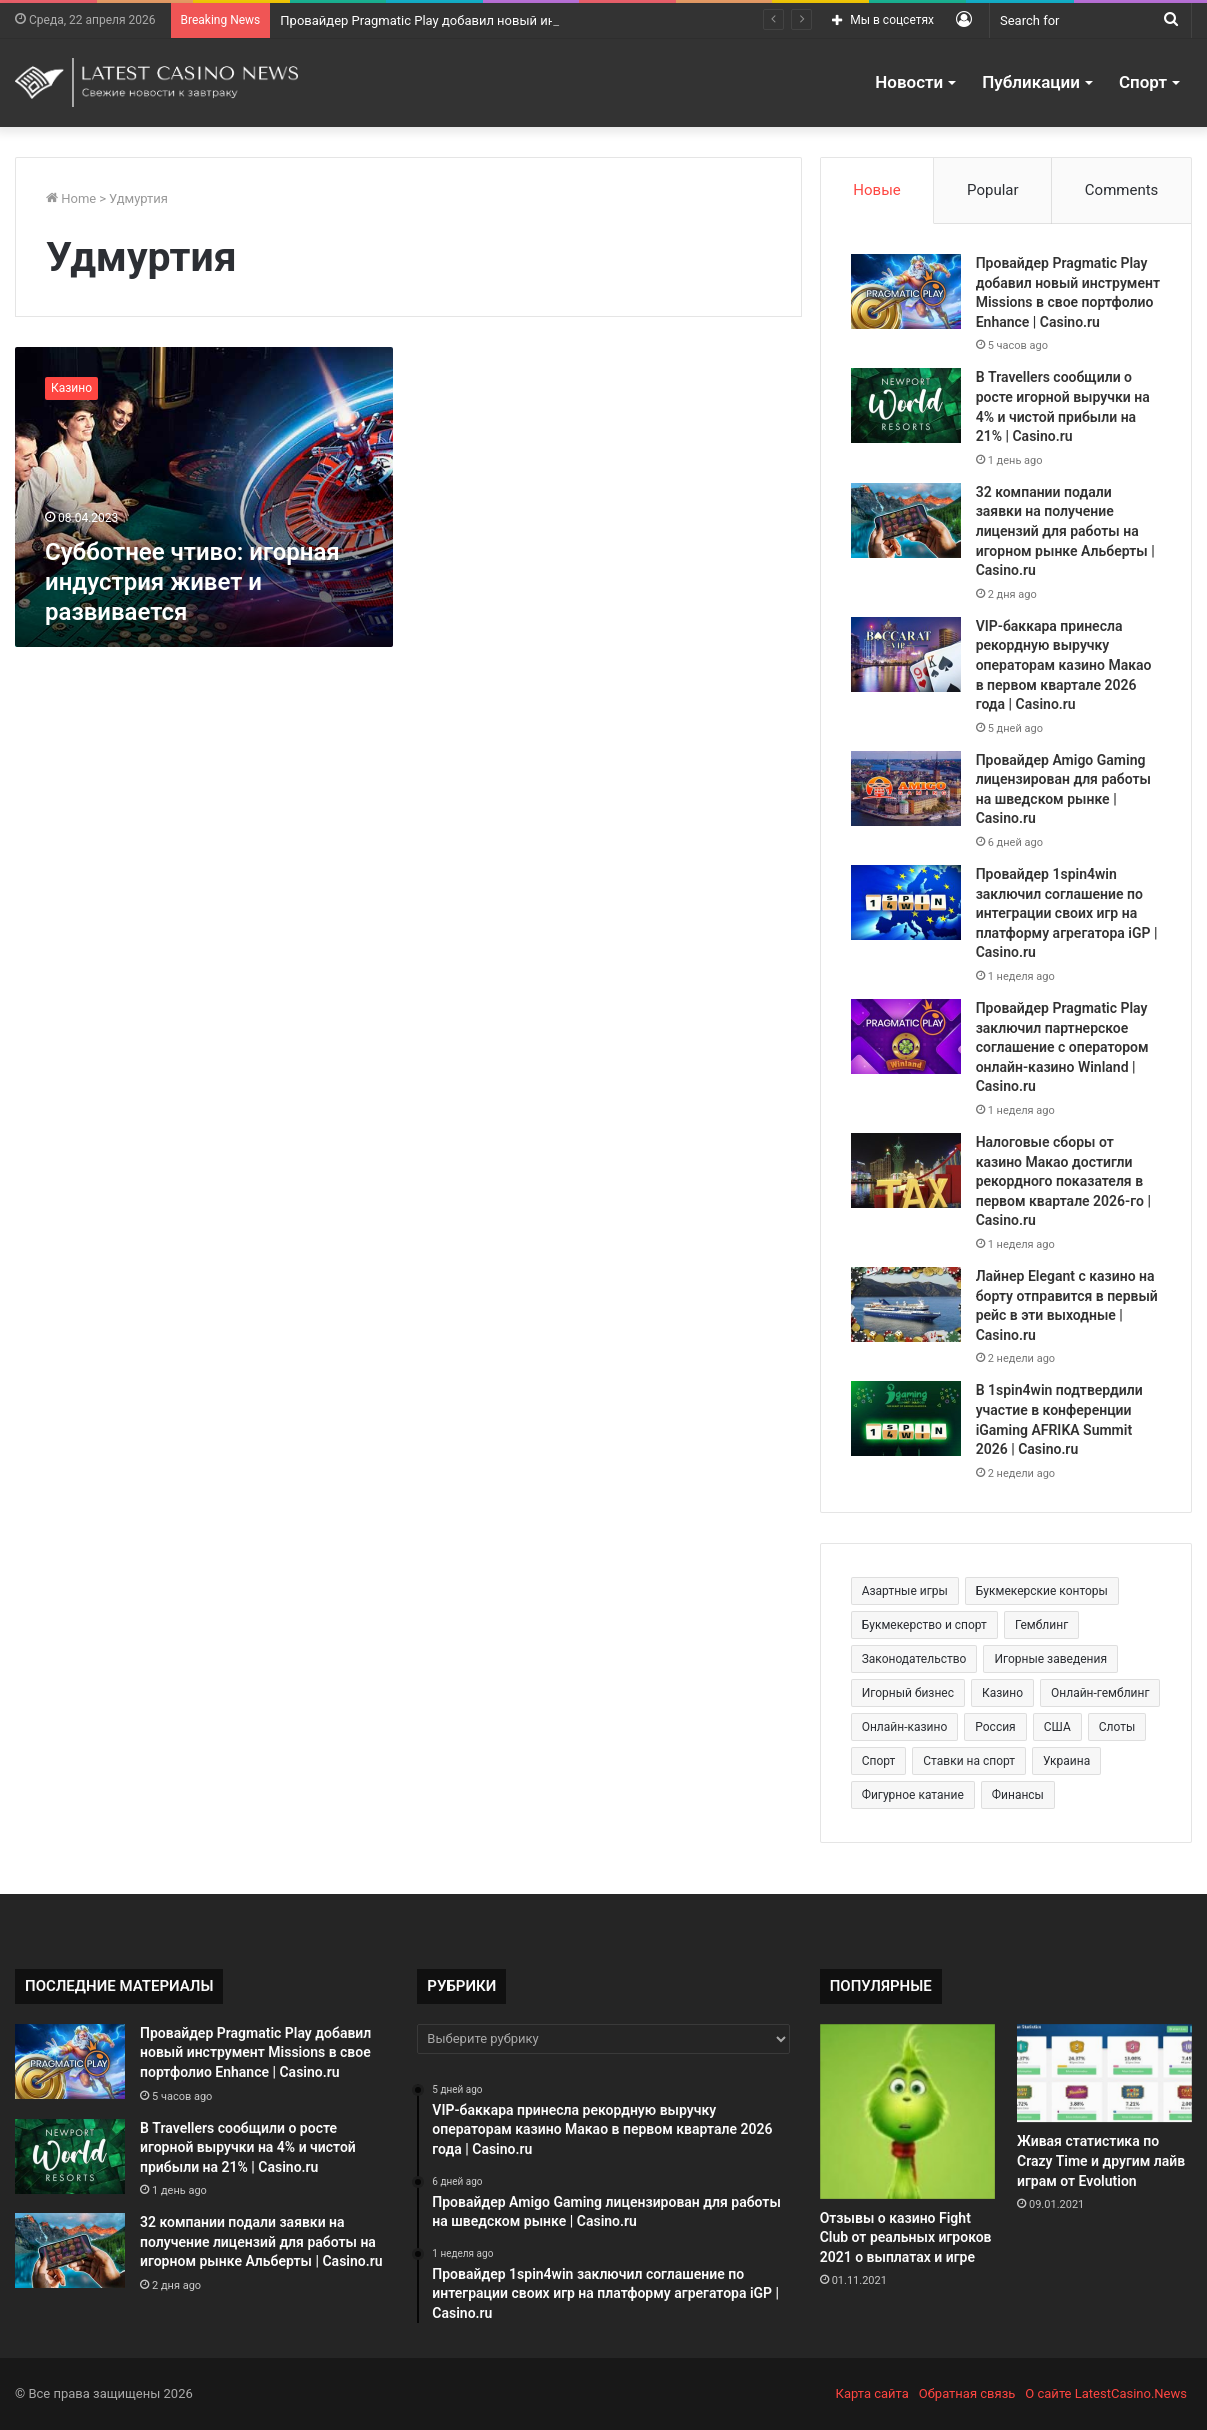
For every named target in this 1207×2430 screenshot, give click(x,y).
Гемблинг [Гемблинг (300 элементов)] (1041, 1625)
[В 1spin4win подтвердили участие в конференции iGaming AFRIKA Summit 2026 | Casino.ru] (906, 1418)
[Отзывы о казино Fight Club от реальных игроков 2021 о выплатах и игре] (907, 2111)
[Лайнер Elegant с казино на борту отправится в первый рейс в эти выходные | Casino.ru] (906, 1304)
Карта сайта (872, 2393)
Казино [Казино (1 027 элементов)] (1002, 1693)
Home (71, 198)
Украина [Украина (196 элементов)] (1066, 1761)
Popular (993, 190)
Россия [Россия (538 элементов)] (995, 1727)
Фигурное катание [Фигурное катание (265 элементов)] (913, 1795)
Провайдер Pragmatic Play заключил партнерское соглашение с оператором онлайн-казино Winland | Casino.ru (1062, 1047)
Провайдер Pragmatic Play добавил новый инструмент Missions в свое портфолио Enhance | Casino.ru (255, 2052)
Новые (876, 190)
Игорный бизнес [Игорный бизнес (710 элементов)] (908, 1693)
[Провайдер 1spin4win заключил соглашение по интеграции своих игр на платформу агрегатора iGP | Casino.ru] (906, 902)
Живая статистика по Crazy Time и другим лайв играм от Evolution (1101, 2160)
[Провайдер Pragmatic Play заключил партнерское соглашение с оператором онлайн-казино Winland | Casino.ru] (906, 1036)
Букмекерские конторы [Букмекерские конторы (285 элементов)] (1042, 1591)
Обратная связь (967, 2393)
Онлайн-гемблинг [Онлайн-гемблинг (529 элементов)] (1100, 1693)
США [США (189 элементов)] (1057, 1727)
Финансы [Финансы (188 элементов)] (1018, 1795)
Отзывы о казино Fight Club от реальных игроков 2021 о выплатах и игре (906, 2237)
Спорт (1143, 82)
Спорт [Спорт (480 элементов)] (879, 1761)
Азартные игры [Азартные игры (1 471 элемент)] (905, 1591)
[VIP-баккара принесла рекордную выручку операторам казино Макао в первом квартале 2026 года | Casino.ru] (906, 654)
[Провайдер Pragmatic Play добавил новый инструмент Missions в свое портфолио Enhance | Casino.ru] (906, 291)
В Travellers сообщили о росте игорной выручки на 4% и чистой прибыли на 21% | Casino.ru (248, 2147)
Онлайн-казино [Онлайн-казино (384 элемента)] (905, 1727)
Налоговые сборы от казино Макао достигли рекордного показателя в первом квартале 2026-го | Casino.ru (1063, 1181)
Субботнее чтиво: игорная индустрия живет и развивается (192, 582)
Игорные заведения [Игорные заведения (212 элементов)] (1050, 1659)
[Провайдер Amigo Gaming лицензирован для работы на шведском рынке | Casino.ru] (906, 788)
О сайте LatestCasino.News (1106, 2393)
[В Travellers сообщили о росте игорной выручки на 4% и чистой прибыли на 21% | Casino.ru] (906, 405)
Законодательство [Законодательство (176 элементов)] (914, 1659)
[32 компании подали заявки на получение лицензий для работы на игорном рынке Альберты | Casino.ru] (906, 520)
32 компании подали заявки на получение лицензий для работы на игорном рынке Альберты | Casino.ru (1065, 531)
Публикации (1031, 82)
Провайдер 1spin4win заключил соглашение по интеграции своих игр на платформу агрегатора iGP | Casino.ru (1067, 913)
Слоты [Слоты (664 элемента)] (1117, 1727)
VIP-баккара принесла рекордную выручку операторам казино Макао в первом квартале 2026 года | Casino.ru (1064, 665)
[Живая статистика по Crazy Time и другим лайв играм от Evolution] (1104, 2073)
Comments (1122, 190)
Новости (909, 82)
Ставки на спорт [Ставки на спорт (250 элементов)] (969, 1761)
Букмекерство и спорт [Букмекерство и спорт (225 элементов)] (924, 1625)
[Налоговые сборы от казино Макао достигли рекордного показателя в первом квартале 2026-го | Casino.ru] (906, 1170)
